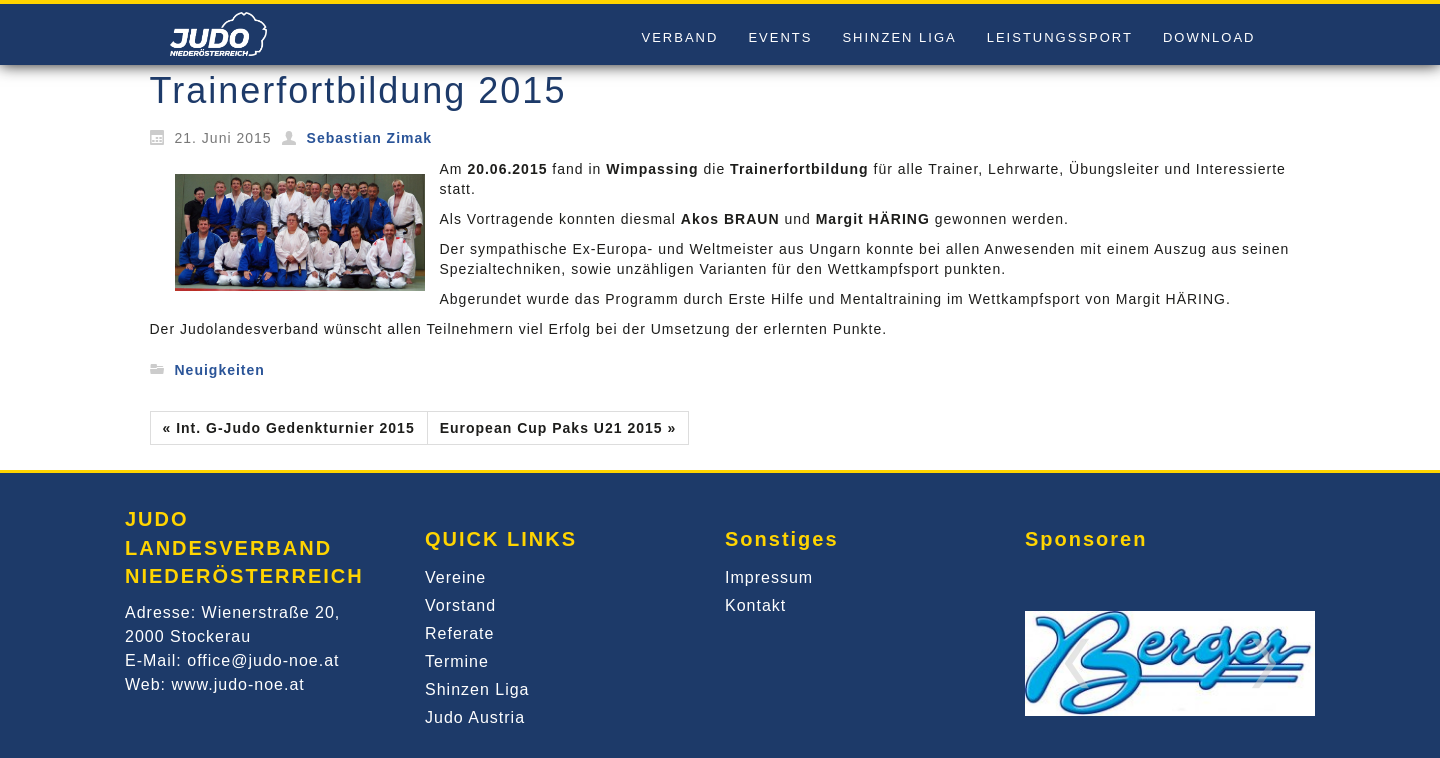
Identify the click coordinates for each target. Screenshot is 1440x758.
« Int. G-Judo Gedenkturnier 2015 (289, 428)
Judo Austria (475, 717)
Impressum (769, 577)
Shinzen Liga (477, 689)
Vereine (455, 577)
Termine (457, 661)
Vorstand (460, 605)
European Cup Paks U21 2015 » (558, 428)
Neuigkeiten (220, 370)
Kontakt (755, 605)
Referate (459, 633)
